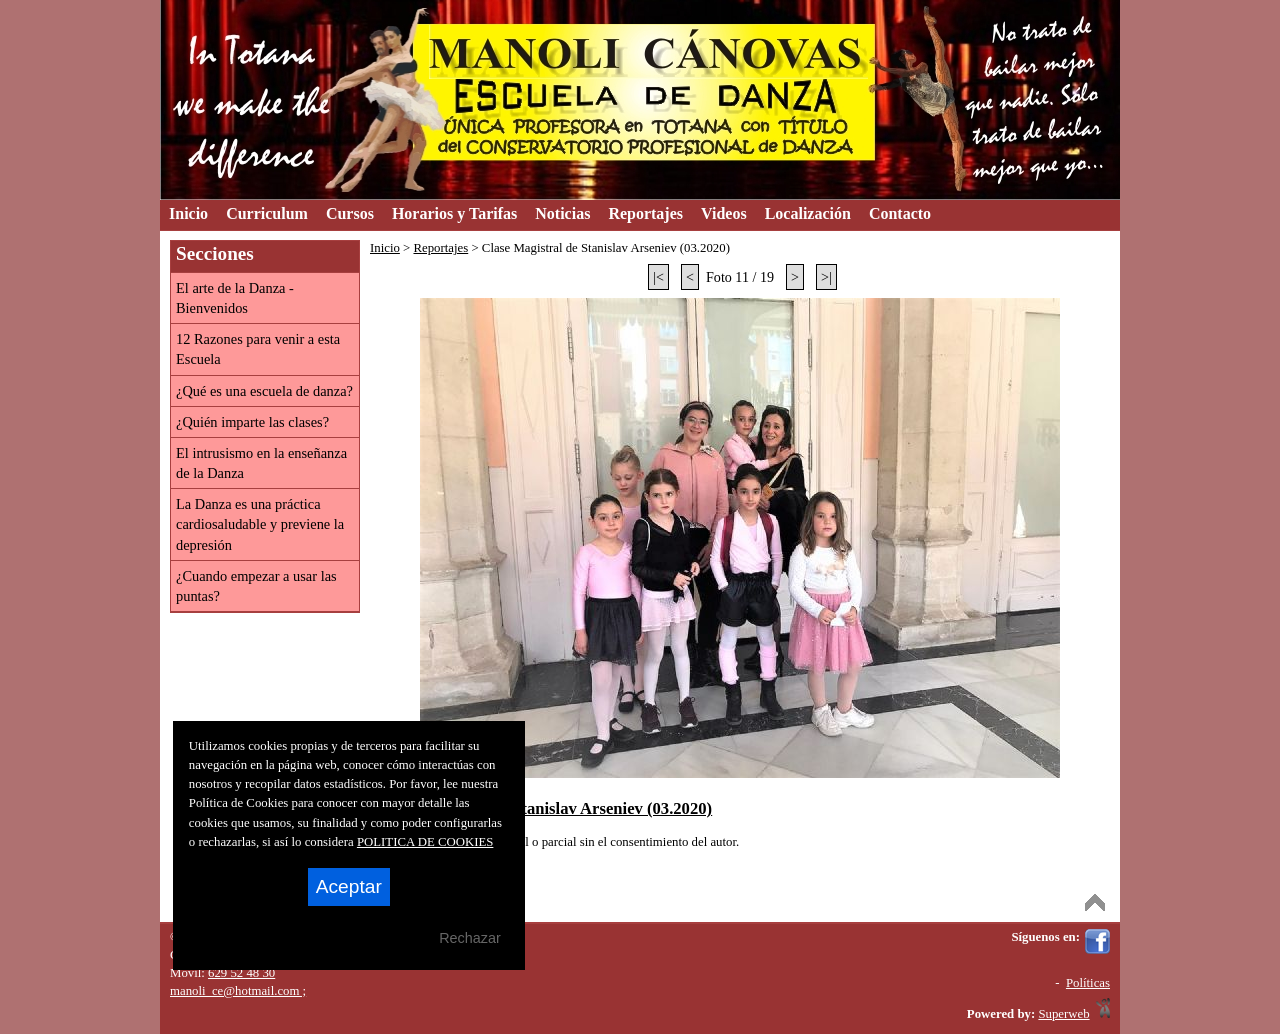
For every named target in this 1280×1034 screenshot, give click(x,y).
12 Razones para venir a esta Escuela (258, 349)
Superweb (1063, 1014)
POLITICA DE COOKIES (425, 842)
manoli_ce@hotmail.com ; (238, 991)
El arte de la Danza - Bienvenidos (235, 298)
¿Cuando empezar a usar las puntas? (256, 586)
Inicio (385, 248)
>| (826, 277)
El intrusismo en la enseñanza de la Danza (261, 463)
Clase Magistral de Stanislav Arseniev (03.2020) (543, 808)
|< (658, 277)
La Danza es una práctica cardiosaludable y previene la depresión (260, 524)
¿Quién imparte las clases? (252, 422)
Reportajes (440, 248)
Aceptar (349, 886)
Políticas (1088, 983)
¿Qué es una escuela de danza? (264, 391)
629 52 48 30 (241, 973)
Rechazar (470, 938)
